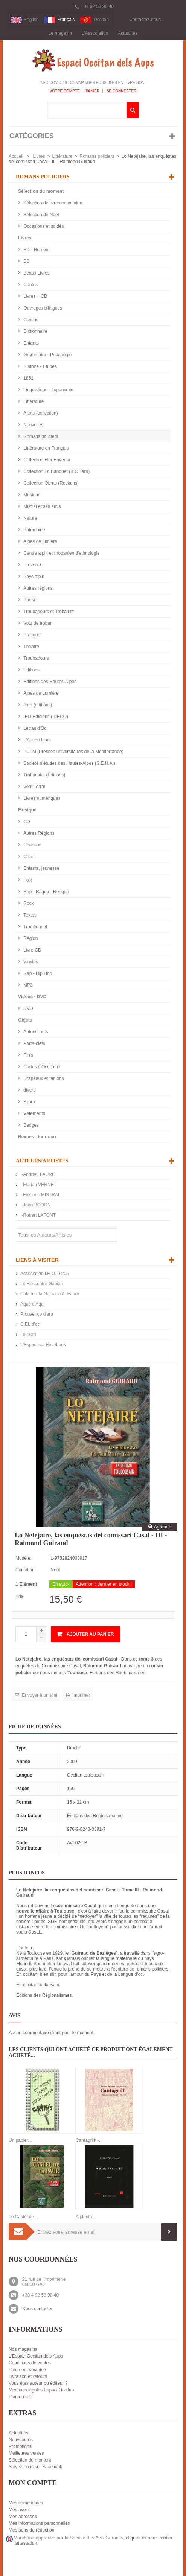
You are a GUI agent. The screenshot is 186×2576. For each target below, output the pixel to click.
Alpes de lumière (39, 541)
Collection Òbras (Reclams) (50, 483)
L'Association (95, 33)
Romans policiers (96, 156)
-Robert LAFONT (38, 1215)
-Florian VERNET (38, 1184)
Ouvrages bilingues (42, 308)
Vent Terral (33, 786)
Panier (93, 91)
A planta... (86, 2216)
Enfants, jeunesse (40, 868)
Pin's (27, 1055)
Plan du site (20, 2396)
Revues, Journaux (37, 1136)
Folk (27, 880)
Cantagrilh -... (89, 2140)
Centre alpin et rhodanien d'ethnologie (61, 553)
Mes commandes (26, 2503)
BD (26, 261)
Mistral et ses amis (41, 506)
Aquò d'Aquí (32, 1304)
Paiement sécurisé (27, 2369)
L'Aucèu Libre (36, 740)
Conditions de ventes (30, 2363)
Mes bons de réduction (31, 2530)
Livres (39, 156)
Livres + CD (34, 296)
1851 (28, 378)
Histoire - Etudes (39, 366)
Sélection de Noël (40, 214)
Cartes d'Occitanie (41, 1066)
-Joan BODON (35, 1205)
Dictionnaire (34, 331)
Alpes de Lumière (40, 693)
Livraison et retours (28, 2376)
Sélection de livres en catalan (52, 203)
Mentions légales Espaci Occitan (41, 2390)
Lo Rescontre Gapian (41, 1283)
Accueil (16, 156)
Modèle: (23, 1558)
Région (30, 938)
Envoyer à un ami (39, 1695)
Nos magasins (23, 2349)
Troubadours (35, 658)
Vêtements (33, 1113)
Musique (31, 494)
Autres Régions (38, 833)
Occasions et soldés (43, 226)
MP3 (27, 985)
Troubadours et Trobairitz (48, 611)
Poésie (29, 599)
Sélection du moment (41, 191)
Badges (30, 1125)
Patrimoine (33, 529)
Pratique (31, 635)
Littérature (62, 156)
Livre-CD (31, 950)
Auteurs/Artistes (42, 1161)
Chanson (31, 845)
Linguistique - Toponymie (47, 389)
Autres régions (37, 588)
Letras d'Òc (34, 728)
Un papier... (20, 2140)
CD (26, 821)
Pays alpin (33, 576)
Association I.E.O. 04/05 (44, 1273)
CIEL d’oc (30, 1324)
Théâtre (30, 646)
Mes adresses (23, 2516)
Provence (32, 564)
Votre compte (65, 91)
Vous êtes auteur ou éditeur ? (38, 2383)
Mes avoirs (19, 2509)
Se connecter (120, 91)
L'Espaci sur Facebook (43, 1344)
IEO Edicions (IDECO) (45, 716)
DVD (27, 1008)
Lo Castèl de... (23, 2216)
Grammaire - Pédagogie (47, 354)
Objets (25, 1020)
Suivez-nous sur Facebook (35, 2466)
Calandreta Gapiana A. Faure (49, 1293)
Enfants (30, 343)
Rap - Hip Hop (37, 973)
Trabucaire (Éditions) (43, 775)
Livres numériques (41, 798)
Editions (31, 670)
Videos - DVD (32, 996)
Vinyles (30, 961)
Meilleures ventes (26, 2453)
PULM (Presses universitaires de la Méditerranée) (72, 751)
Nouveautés (21, 2439)
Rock (28, 903)
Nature (29, 518)
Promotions (20, 2446)
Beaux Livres (36, 273)
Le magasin (60, 33)
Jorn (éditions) (37, 705)
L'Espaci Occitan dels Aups (36, 2356)
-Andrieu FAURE (37, 1174)
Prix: (19, 1596)
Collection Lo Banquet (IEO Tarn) (56, 471)
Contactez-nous (145, 19)
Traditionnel (34, 926)
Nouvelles (32, 424)
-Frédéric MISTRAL (40, 1194)
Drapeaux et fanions (43, 1078)
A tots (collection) (40, 413)
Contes (30, 284)
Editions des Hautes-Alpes (49, 681)
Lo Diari (28, 1334)
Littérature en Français (45, 448)
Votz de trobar (37, 623)
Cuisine (30, 319)
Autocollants (35, 1031)
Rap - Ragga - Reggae (45, 891)
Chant (28, 856)
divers (28, 1090)
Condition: (25, 1569)
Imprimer (80, 1695)
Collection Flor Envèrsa (46, 459)
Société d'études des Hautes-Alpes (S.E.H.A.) (68, 763)
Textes (29, 915)
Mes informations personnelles (39, 2523)
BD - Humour (36, 249)
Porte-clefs (33, 1043)
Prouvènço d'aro (36, 1314)
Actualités (127, 33)
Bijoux (29, 1101)
